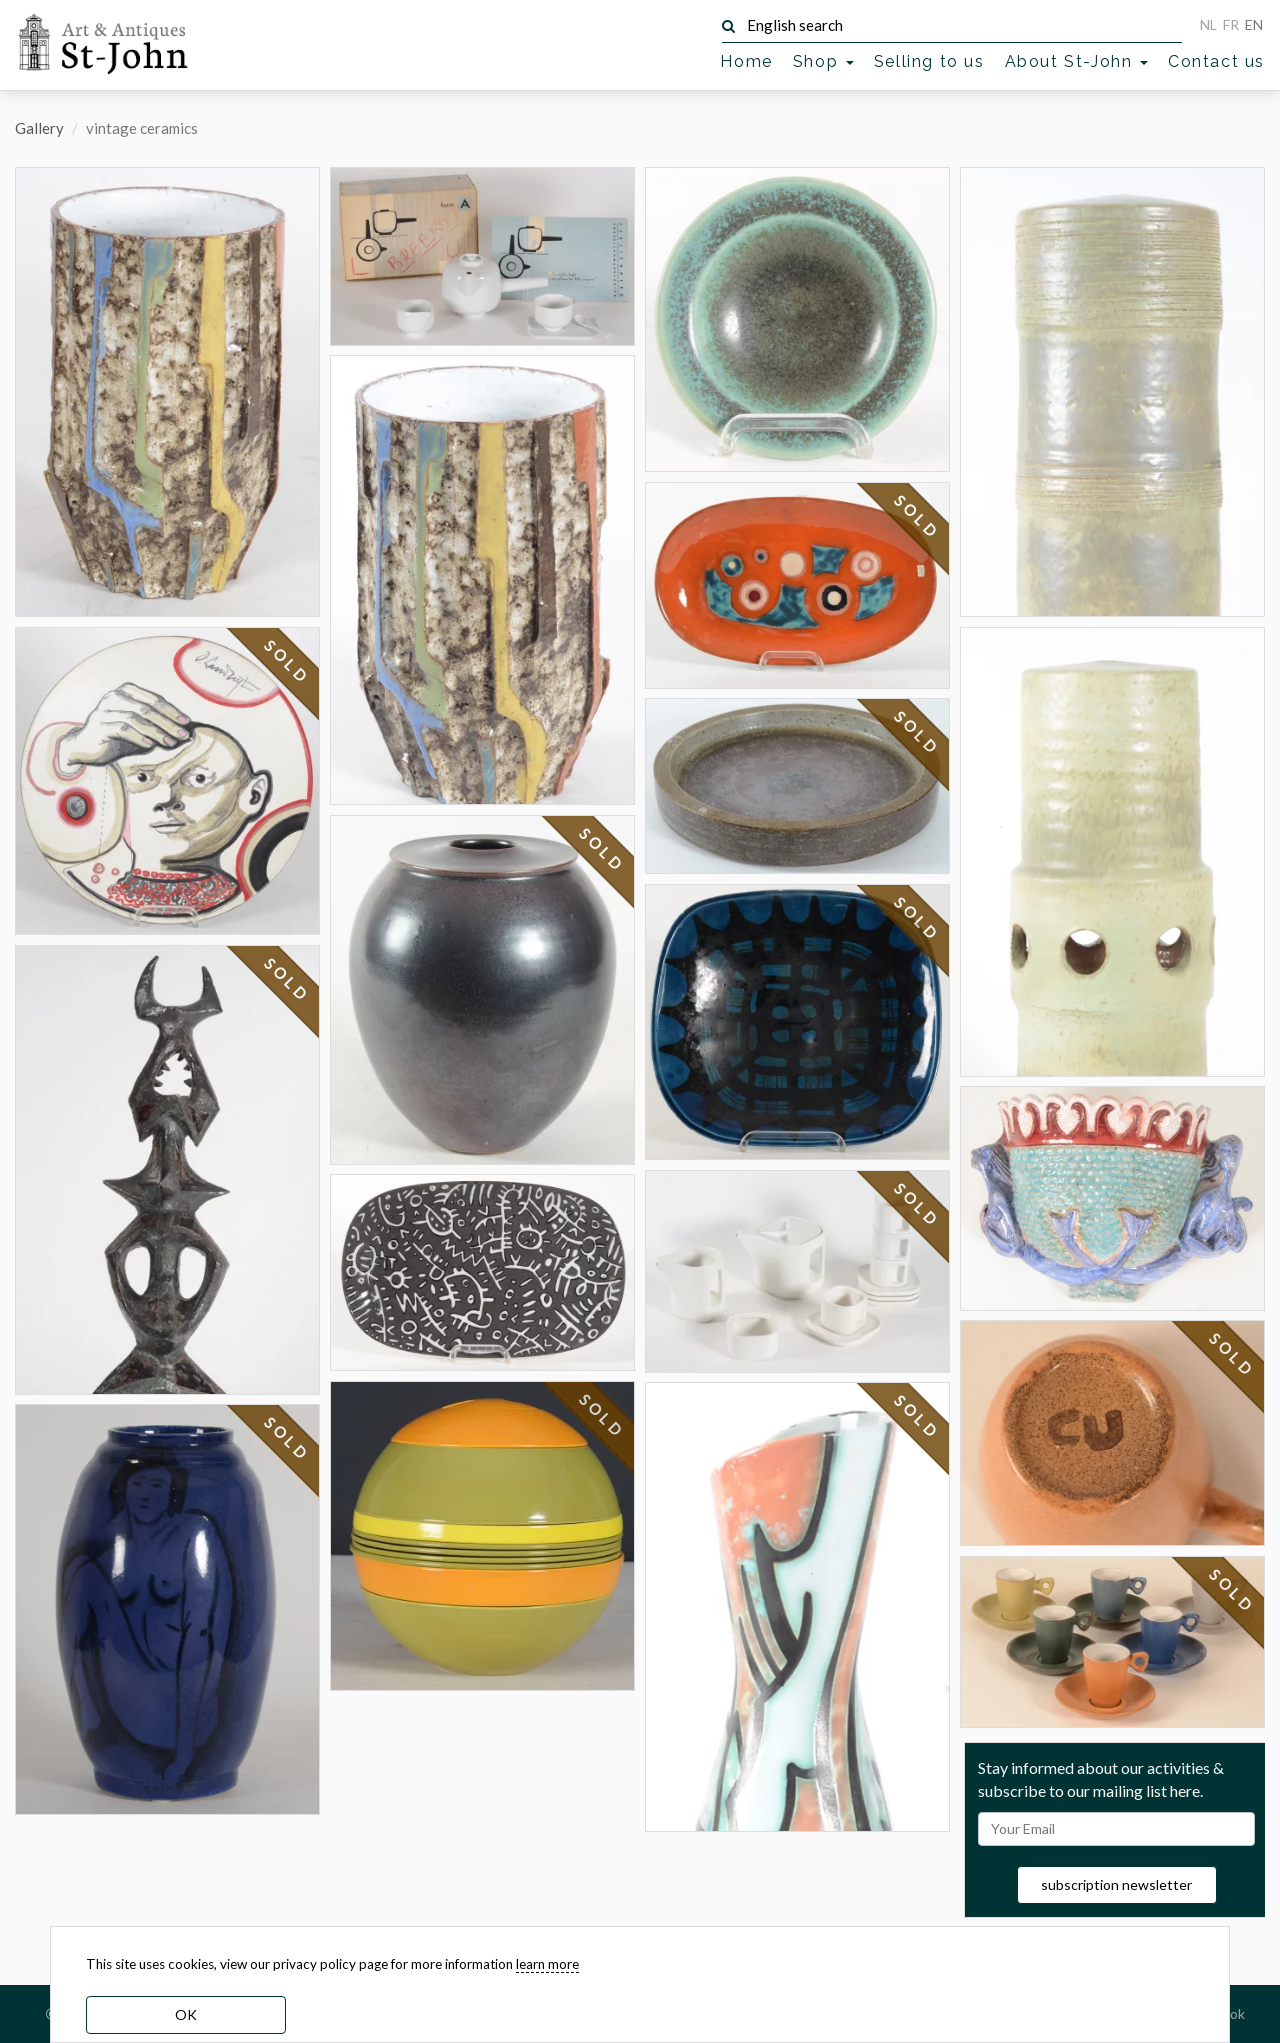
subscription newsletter (1116, 1884)
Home (746, 61)
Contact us (1216, 61)
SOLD (287, 662)
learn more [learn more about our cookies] (547, 1964)
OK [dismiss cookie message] (186, 2014)
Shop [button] (823, 61)
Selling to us (929, 61)
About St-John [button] (1076, 61)
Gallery (39, 128)
